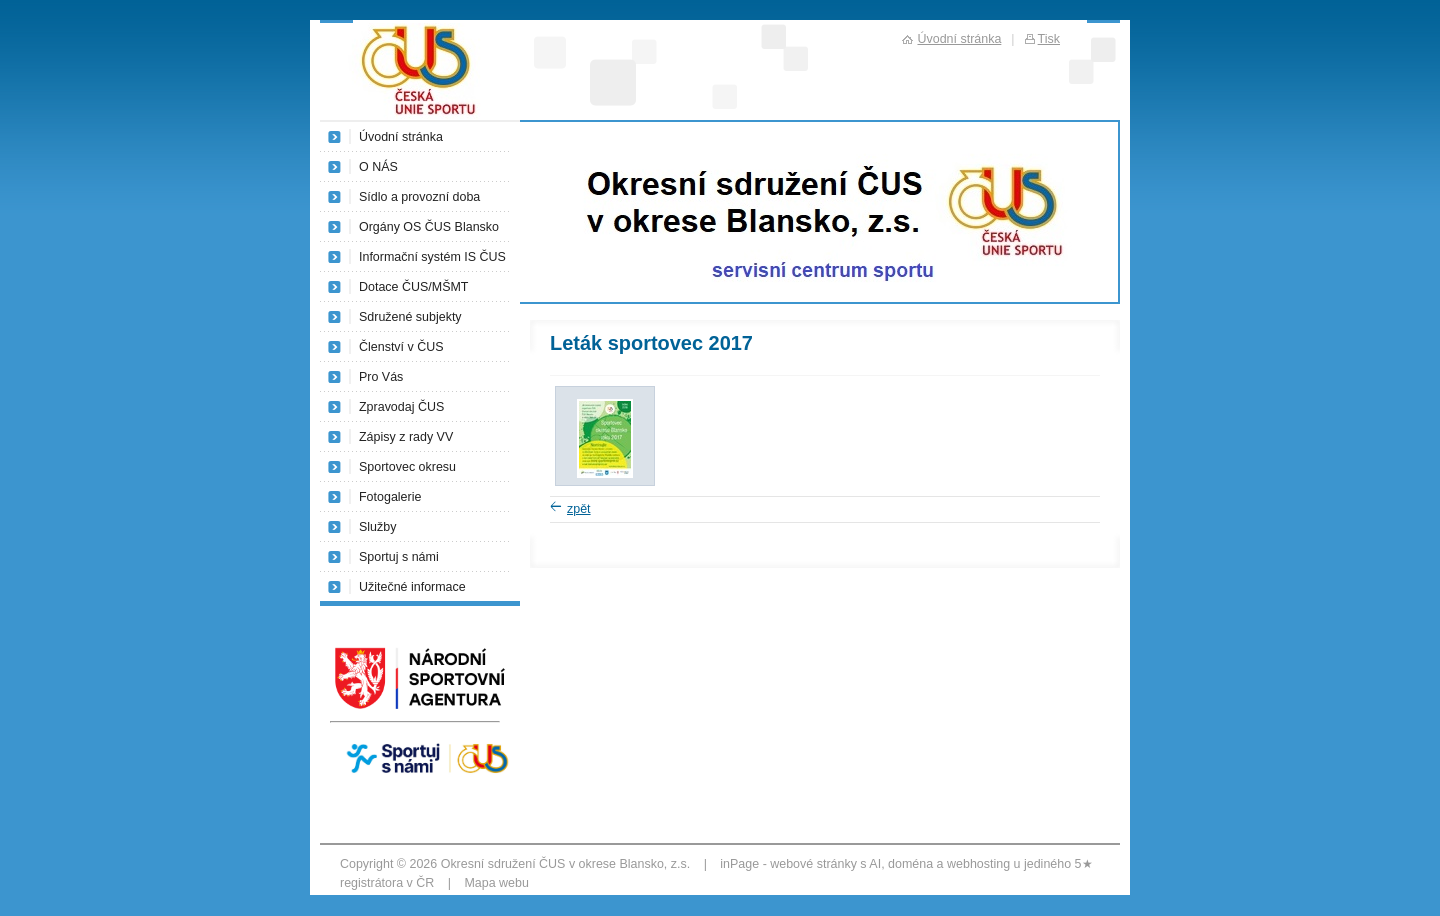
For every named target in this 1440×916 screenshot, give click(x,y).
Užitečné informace (412, 587)
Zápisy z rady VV (406, 437)
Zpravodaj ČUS (401, 407)
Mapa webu (496, 883)
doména (910, 864)
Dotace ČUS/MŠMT (413, 287)
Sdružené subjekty (410, 317)
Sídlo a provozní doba (419, 197)
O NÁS (378, 167)
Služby (377, 527)
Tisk (1049, 39)
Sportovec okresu (407, 467)
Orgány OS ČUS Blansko (429, 227)
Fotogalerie (390, 497)
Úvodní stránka (401, 137)
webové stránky (813, 864)
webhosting (978, 864)
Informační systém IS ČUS (432, 257)
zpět (579, 509)
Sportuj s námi (399, 557)
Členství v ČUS (401, 347)
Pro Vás (381, 377)
